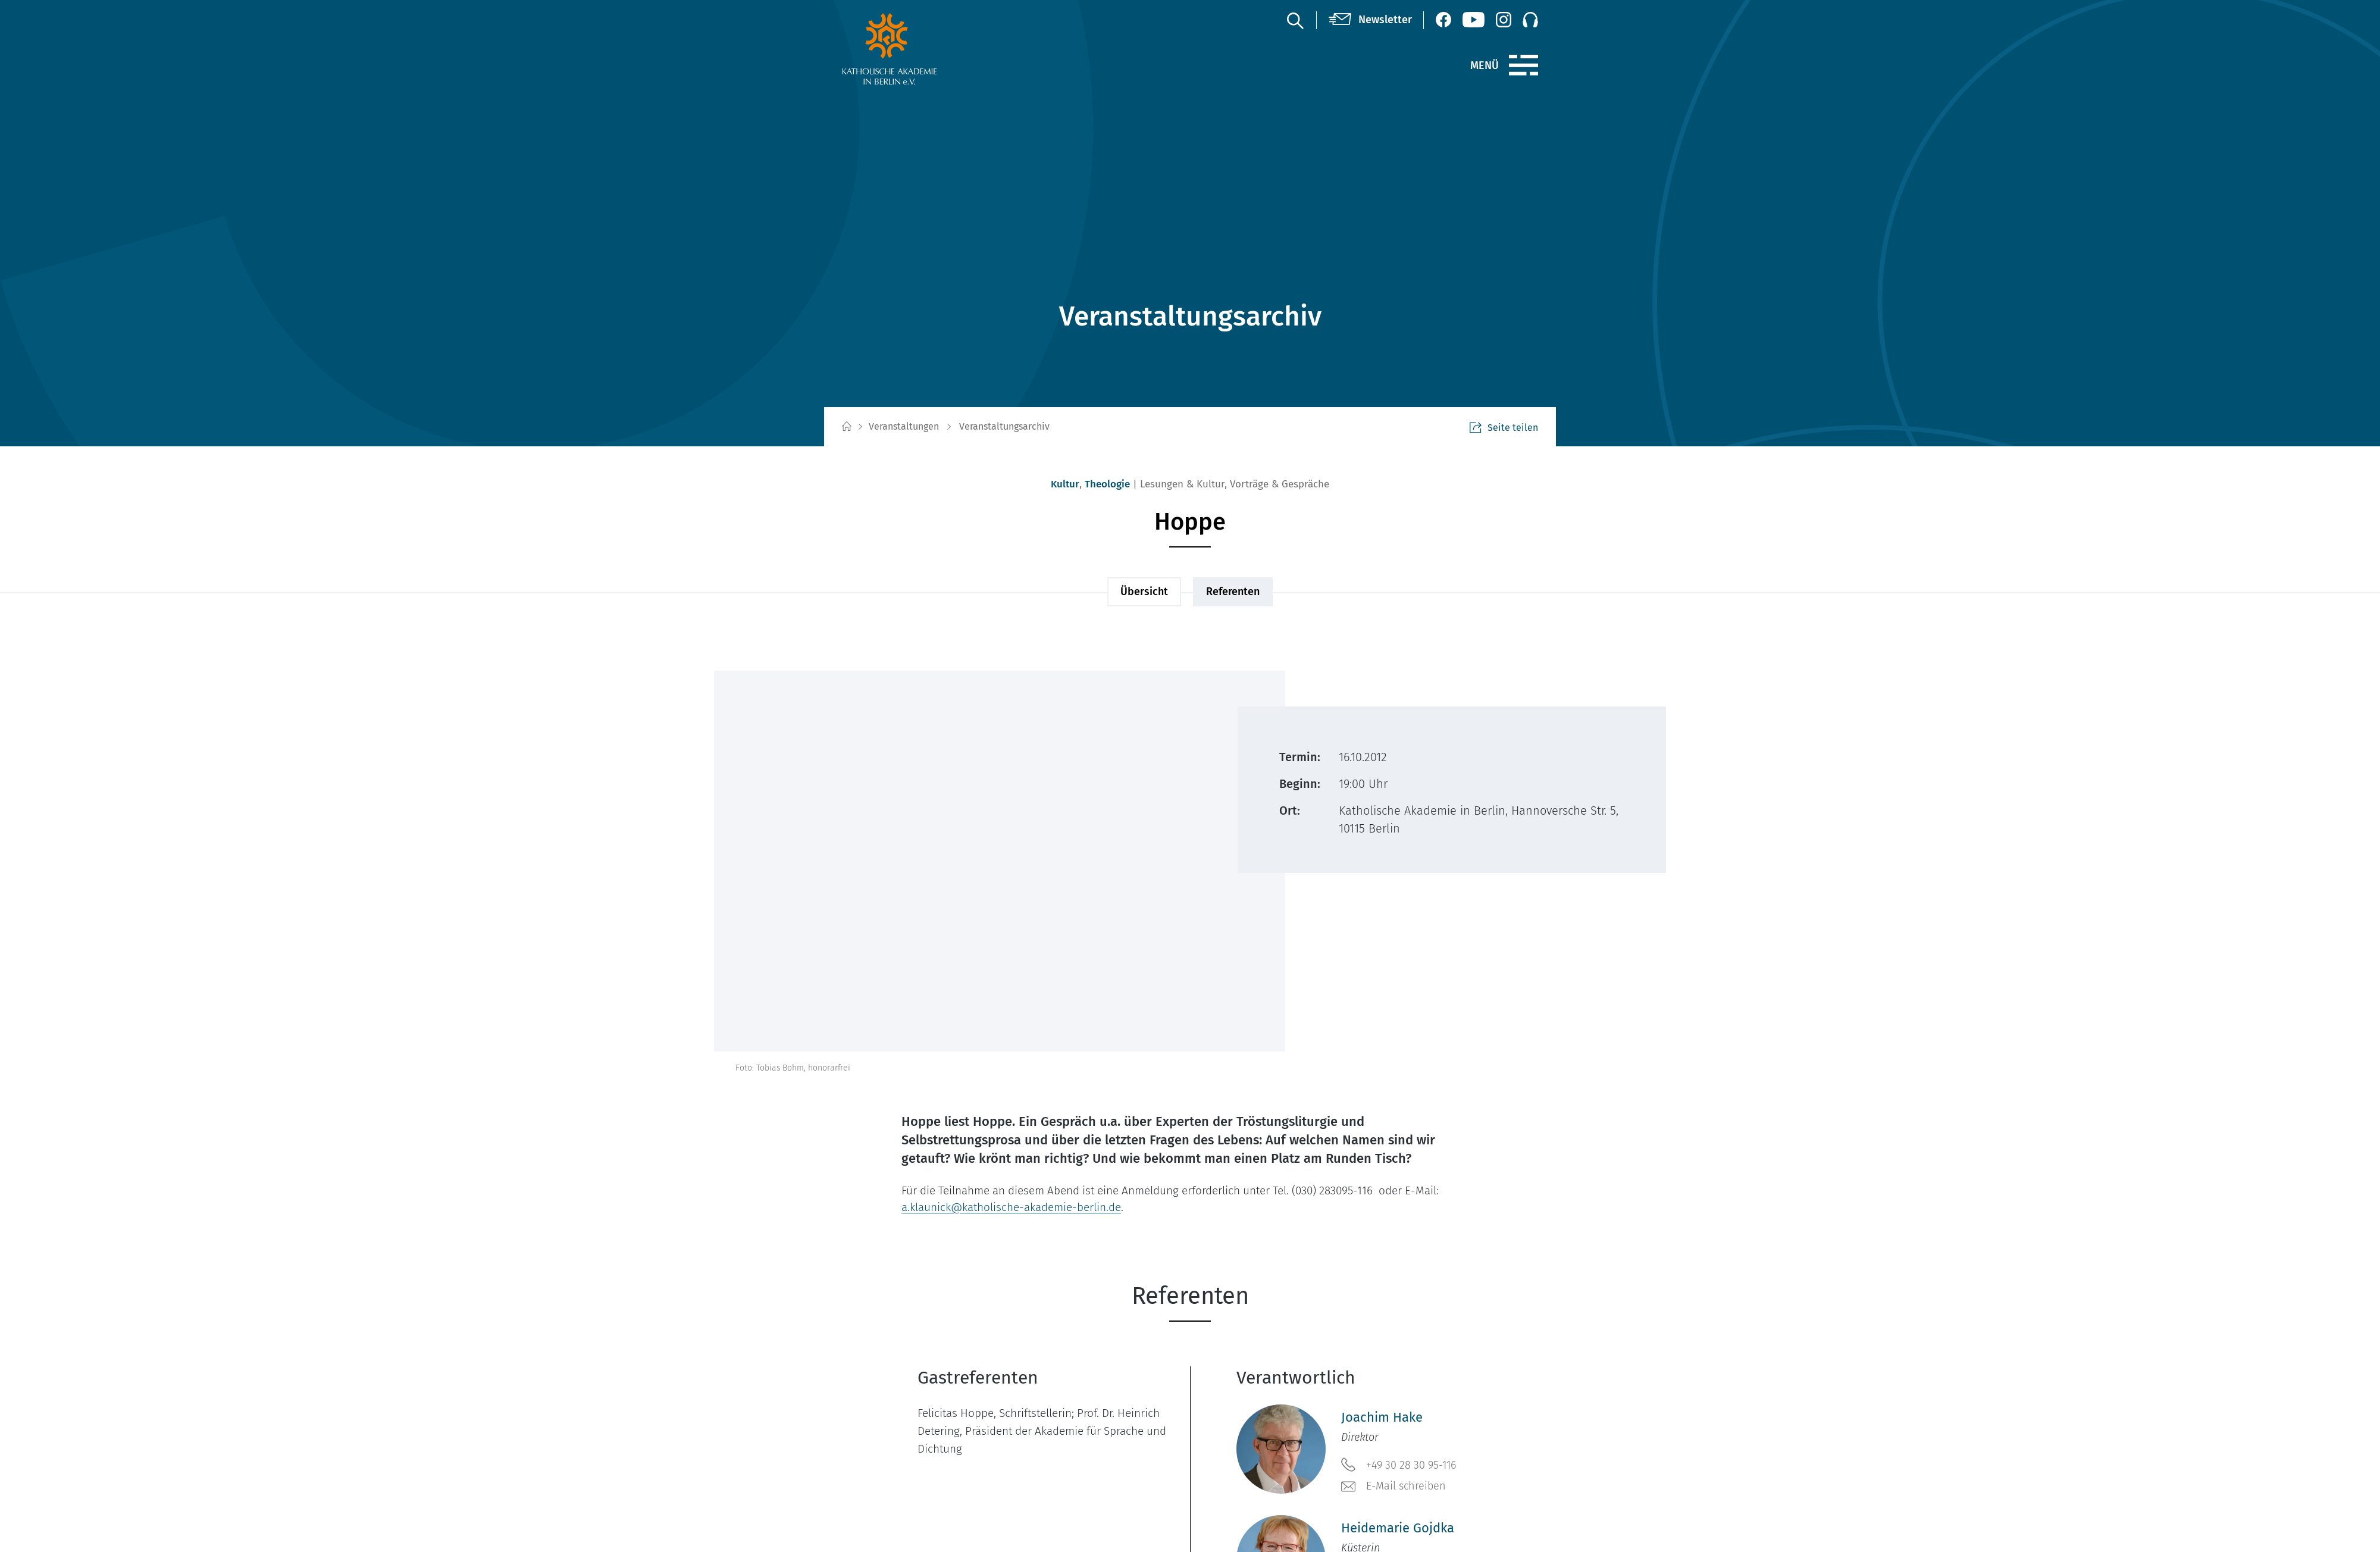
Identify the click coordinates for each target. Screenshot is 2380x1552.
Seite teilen (1504, 427)
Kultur (1065, 484)
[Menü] (1523, 65)
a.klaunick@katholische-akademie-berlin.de (1011, 1207)
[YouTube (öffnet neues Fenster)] (1474, 19)
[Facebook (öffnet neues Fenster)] (1443, 19)
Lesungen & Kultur (1182, 484)
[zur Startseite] (918, 49)
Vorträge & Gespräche (1279, 484)
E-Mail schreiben (1393, 1486)
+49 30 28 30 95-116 (1398, 1464)
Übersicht (1144, 591)
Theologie (1107, 484)
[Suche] (1295, 20)
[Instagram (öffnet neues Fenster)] (1503, 19)
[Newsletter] (1370, 20)
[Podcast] (1530, 19)
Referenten (1233, 591)
